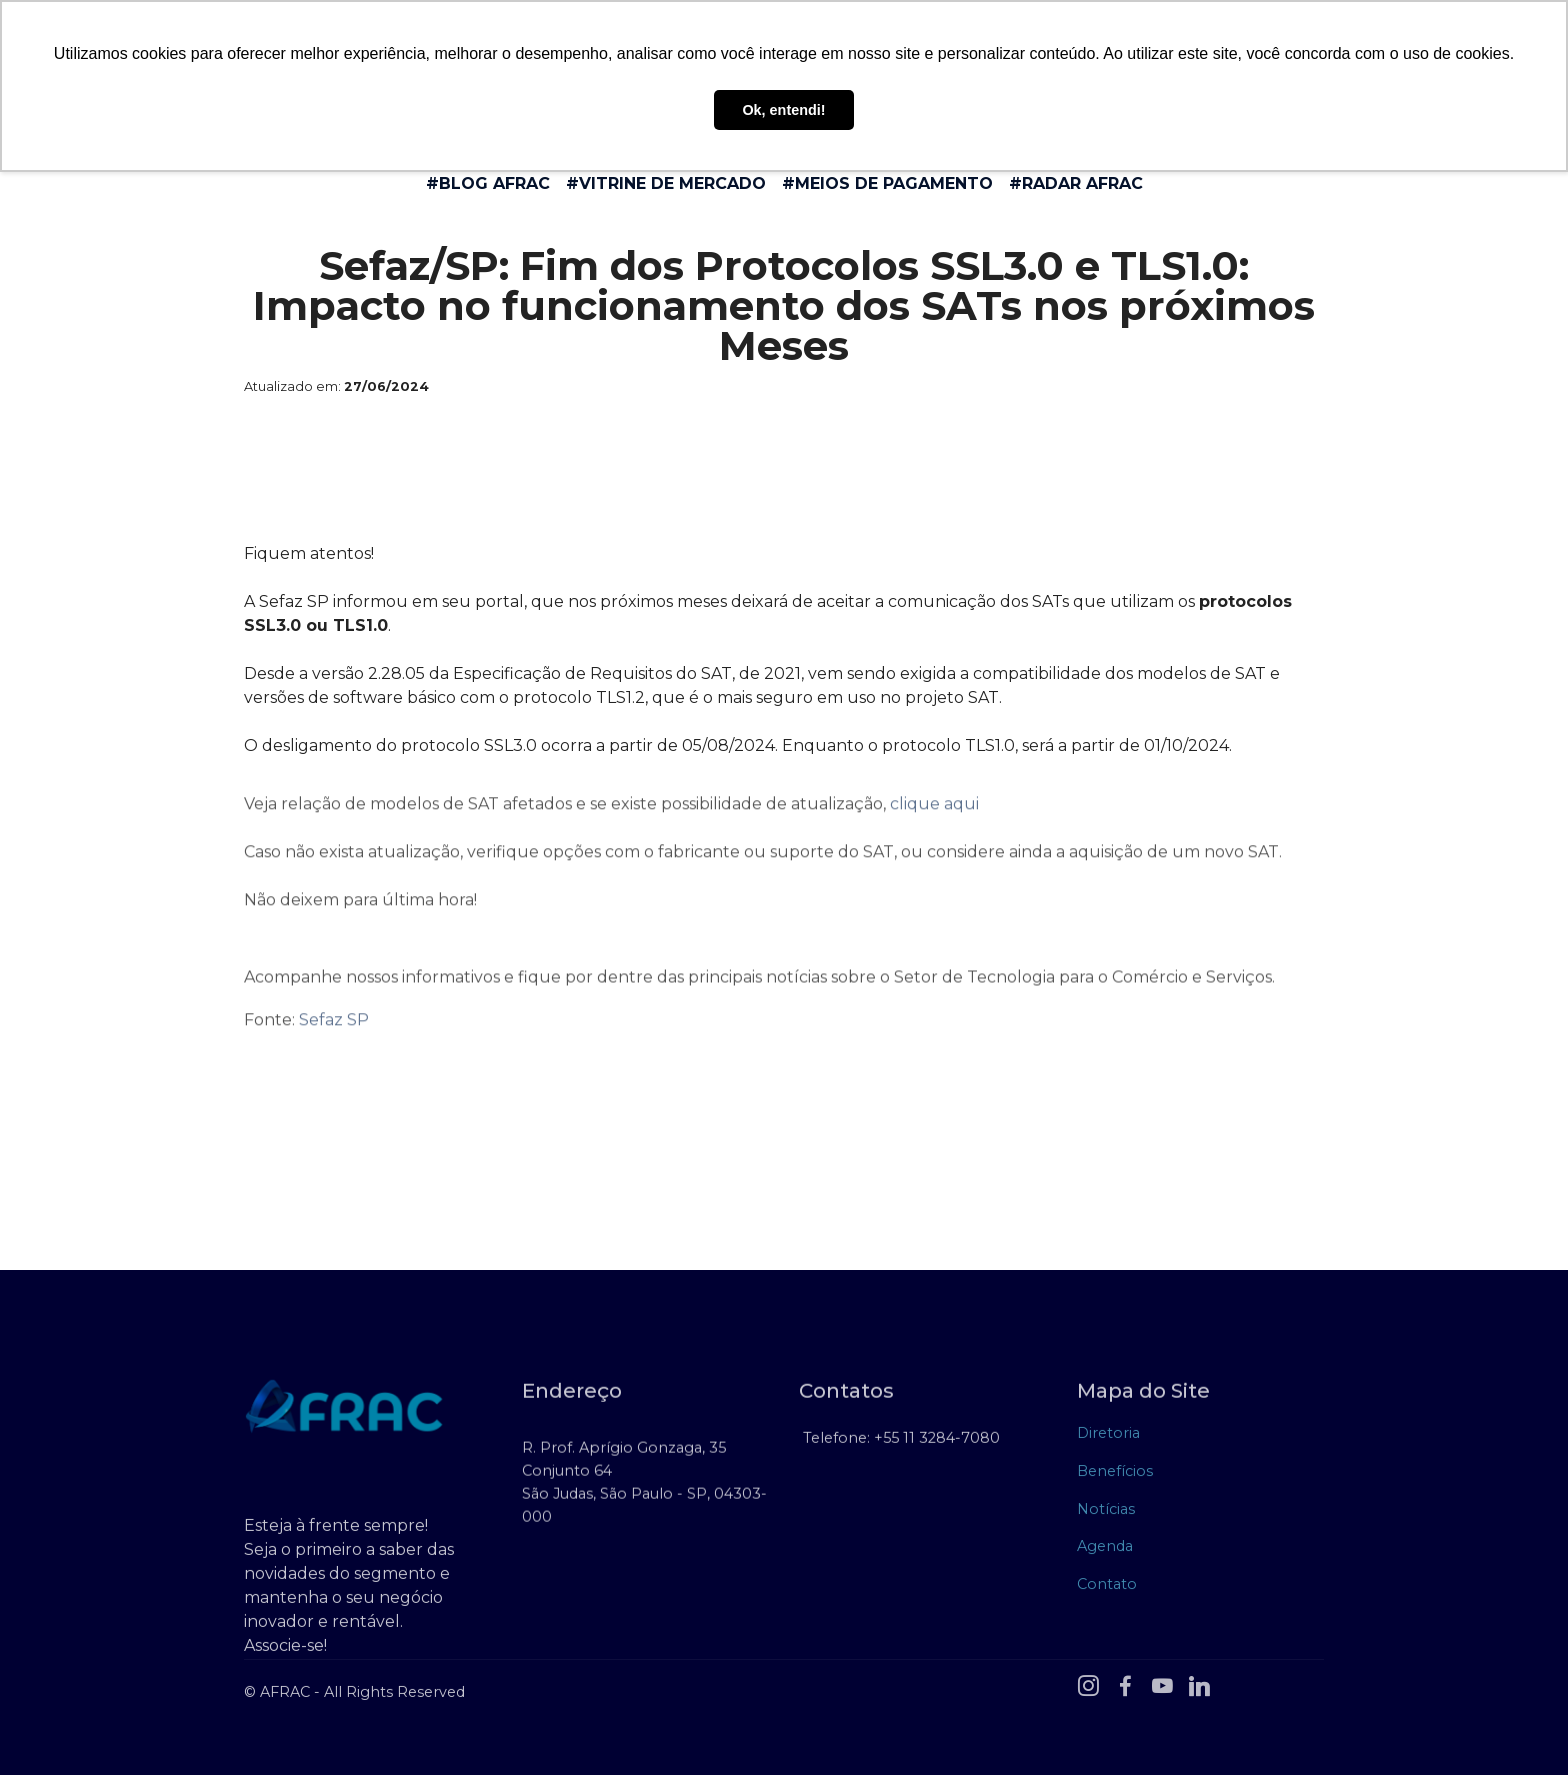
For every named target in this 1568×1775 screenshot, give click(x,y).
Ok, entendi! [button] (783, 110)
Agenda (1105, 1552)
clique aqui (934, 816)
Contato (1107, 1589)
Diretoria (1108, 1439)
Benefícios (1115, 1477)
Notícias (1106, 1514)
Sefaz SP (334, 1032)
